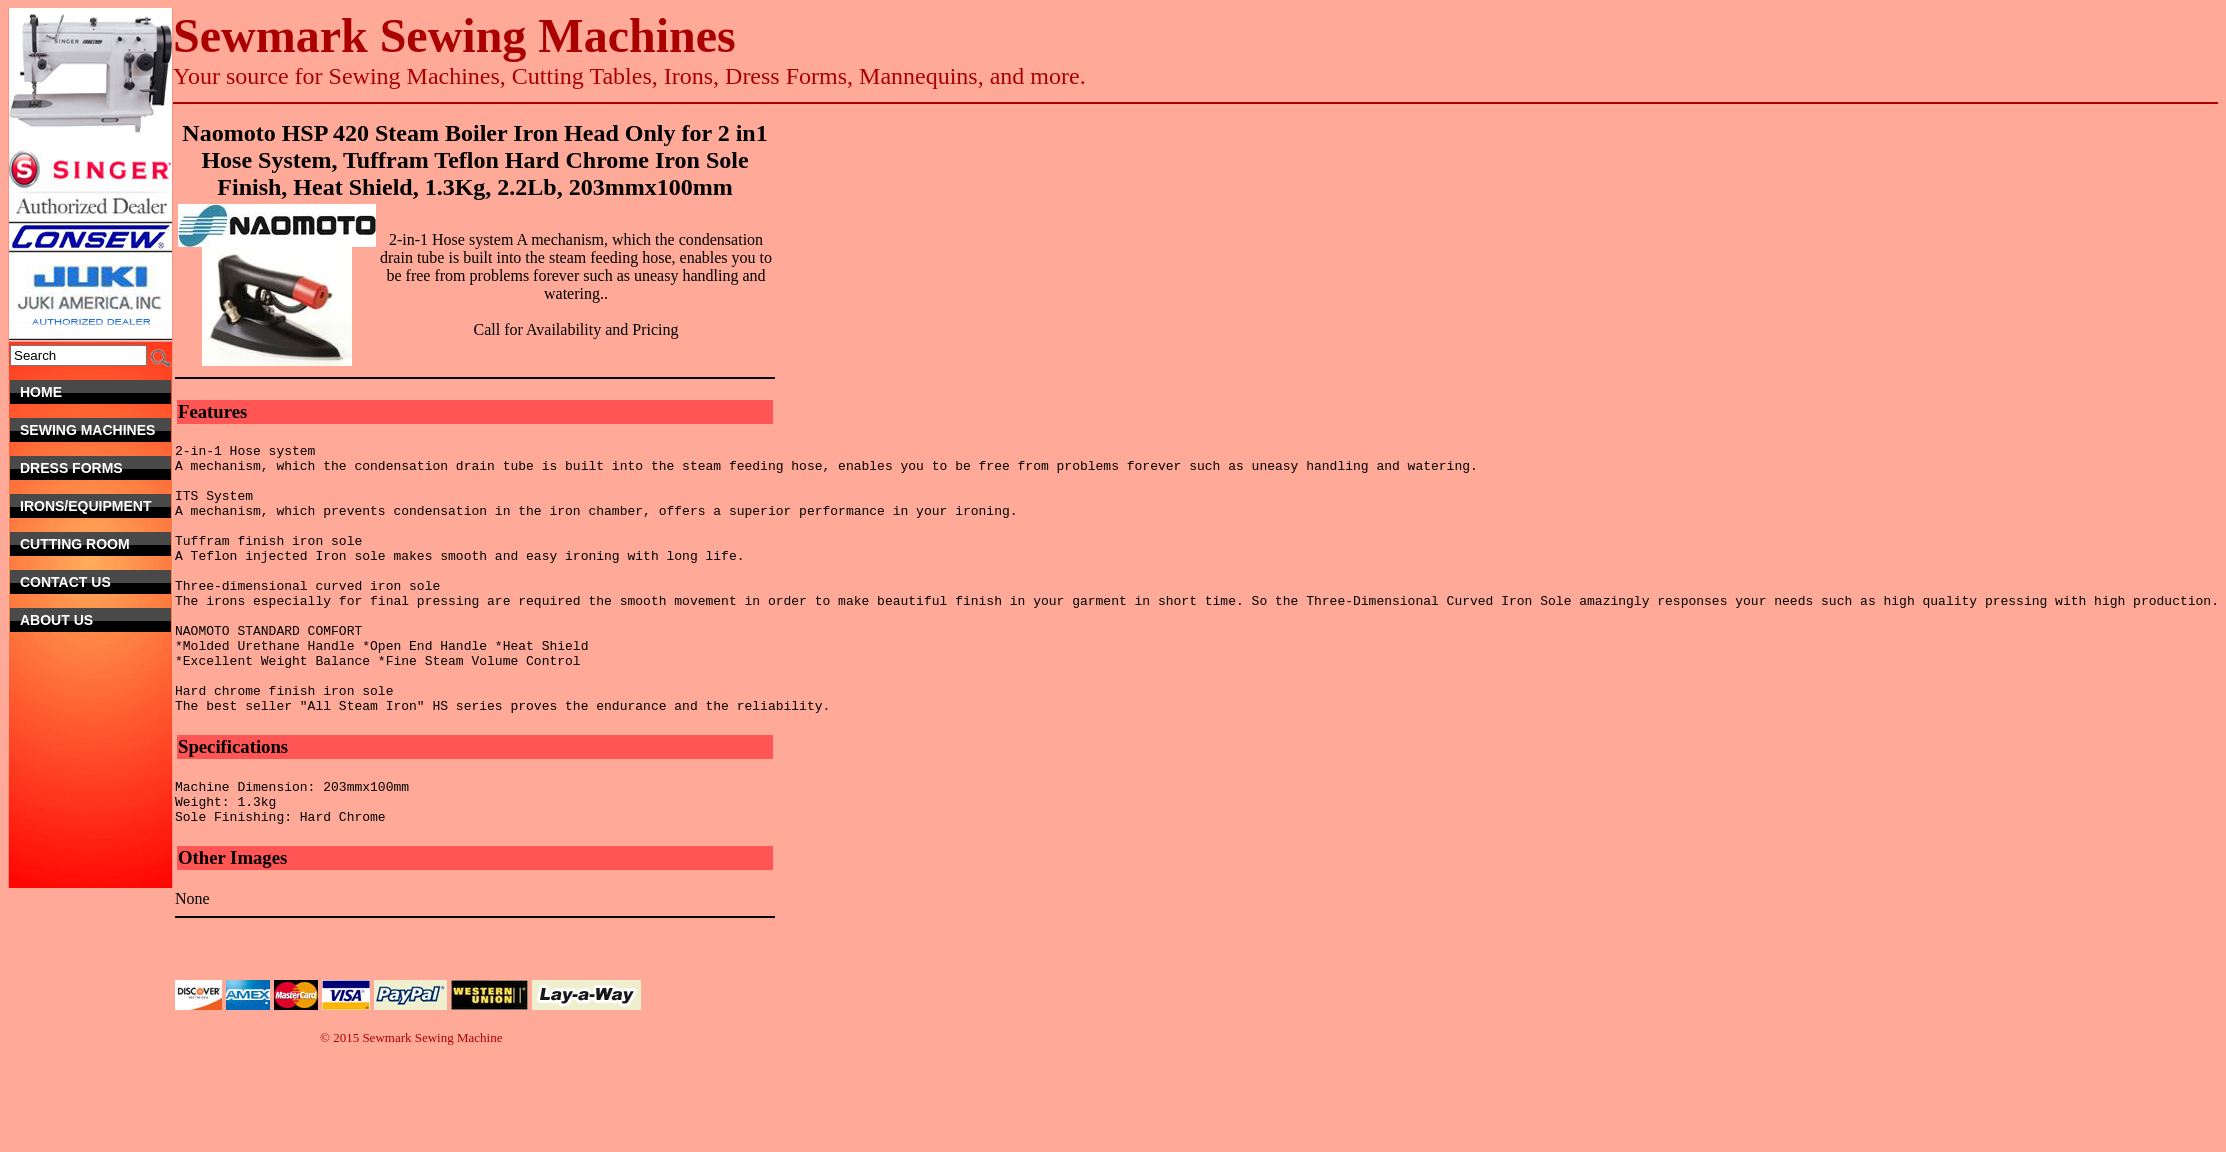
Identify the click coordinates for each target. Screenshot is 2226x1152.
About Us (95, 620)
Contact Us (88, 582)
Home (95, 392)
